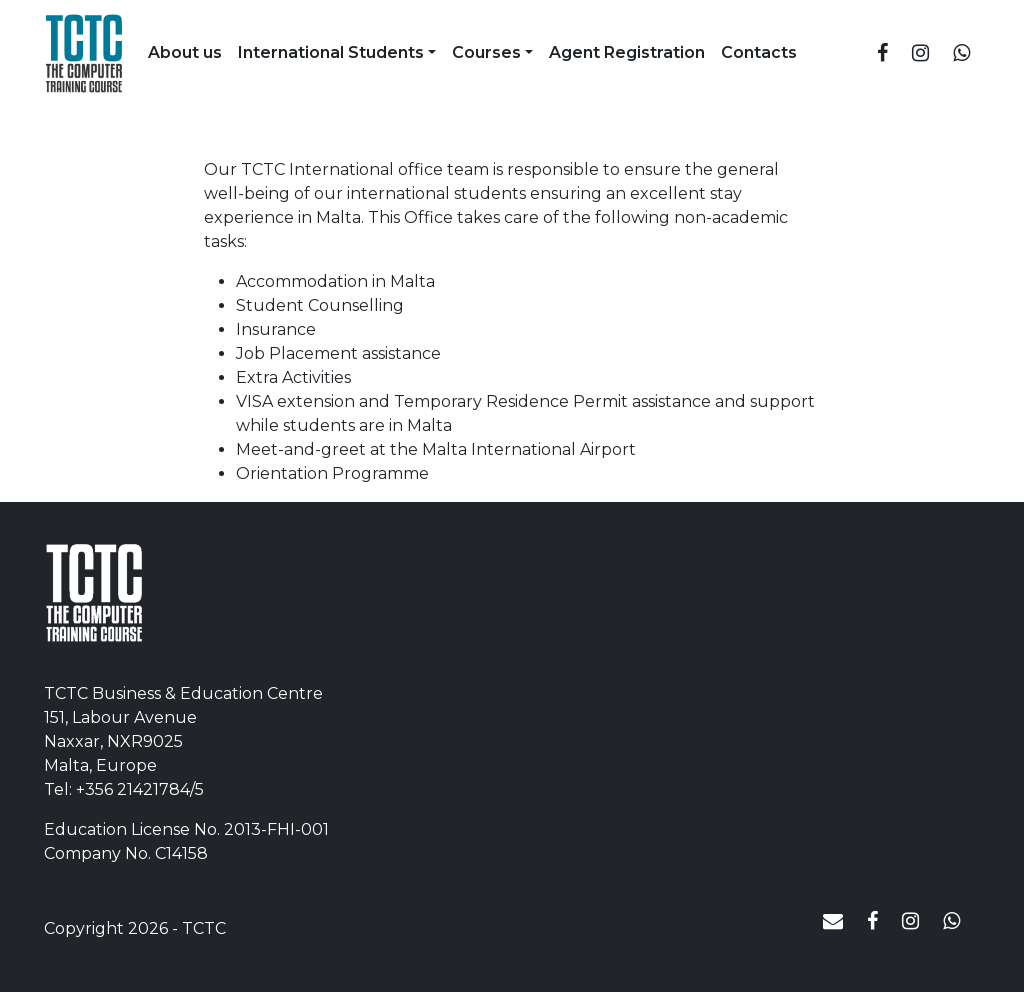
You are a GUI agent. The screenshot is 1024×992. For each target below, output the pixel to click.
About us (185, 52)
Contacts (759, 52)
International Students (331, 52)
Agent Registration (627, 52)
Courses (486, 52)
